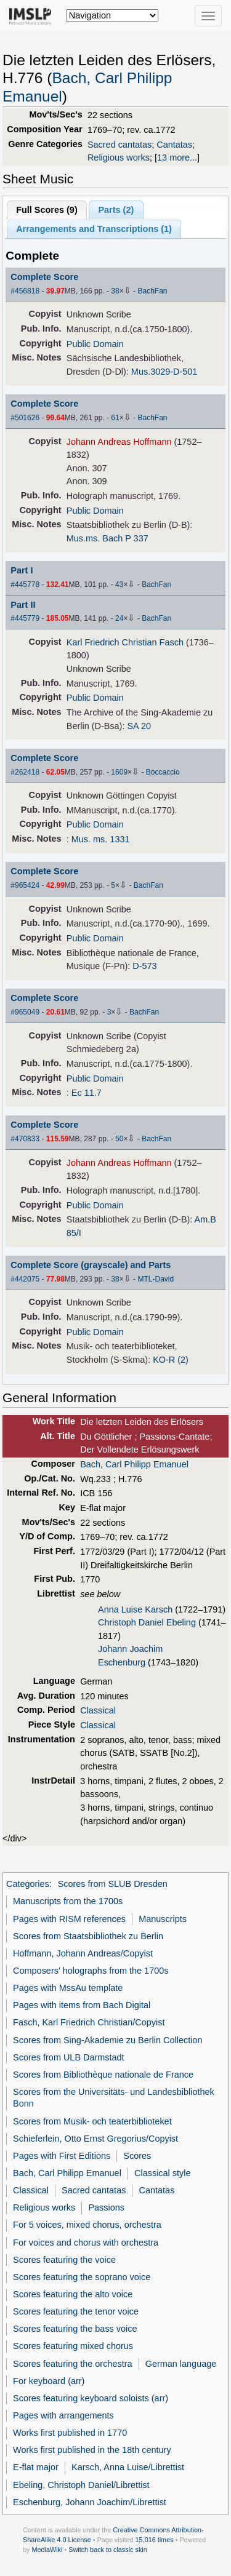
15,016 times (155, 2539)
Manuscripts (163, 1919)
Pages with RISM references (69, 1919)
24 (119, 618)
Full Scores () (47, 210)
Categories (27, 1884)
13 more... (177, 157)
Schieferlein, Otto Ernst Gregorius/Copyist (95, 2138)
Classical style (162, 2173)
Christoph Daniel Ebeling (147, 1622)
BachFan (152, 291)
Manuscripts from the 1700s (68, 1901)
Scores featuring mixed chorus (73, 2346)
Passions (106, 2207)
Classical (98, 1710)
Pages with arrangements (63, 2415)
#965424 (24, 885)
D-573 (144, 966)
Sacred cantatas (119, 145)
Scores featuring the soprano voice (81, 2277)
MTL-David (155, 1279)
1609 (119, 772)
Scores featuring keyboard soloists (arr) (90, 2398)
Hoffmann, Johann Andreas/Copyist (83, 1953)
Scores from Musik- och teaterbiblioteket (92, 2121)
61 (115, 417)
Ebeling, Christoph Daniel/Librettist (81, 2485)
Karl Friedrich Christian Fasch (125, 642)
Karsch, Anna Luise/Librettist (127, 2467)
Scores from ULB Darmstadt (68, 2057)
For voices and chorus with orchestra (85, 2242)
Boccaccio (163, 772)
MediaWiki (46, 2549)
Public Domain (95, 344)
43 (119, 584)
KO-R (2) (170, 1360)
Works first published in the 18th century (92, 2450)
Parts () (116, 210)
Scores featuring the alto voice (72, 2294)
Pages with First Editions (61, 2156)
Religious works (118, 157)
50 (119, 1138)
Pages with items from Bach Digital (81, 2005)
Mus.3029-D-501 (164, 372)
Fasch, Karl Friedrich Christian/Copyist (88, 2022)
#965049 (24, 1012)
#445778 (24, 584)
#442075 (24, 1279)
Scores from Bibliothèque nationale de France (103, 2075)
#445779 (24, 618)
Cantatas (174, 145)
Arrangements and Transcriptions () (94, 229)
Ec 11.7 (86, 1093)
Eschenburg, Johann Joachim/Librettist (89, 2502)
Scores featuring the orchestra (72, 2364)
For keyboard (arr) (48, 2381)
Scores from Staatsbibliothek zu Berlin (88, 1936)
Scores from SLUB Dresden (113, 1884)
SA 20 (139, 726)
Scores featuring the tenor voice (76, 2311)
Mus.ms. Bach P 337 (107, 538)
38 (115, 291)
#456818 (24, 291)
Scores (137, 2156)
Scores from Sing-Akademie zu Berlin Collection (107, 2040)
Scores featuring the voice (64, 2260)
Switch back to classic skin (107, 2549)
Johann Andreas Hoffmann (119, 442)
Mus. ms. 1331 (100, 839)
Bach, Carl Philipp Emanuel (134, 1464)
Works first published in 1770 (70, 2433)
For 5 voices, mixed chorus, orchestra (87, 2225)
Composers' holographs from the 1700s (90, 1971)
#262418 (24, 772)
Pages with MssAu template (68, 1988)
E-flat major (36, 2467)
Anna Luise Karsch (135, 1609)
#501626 (24, 417)
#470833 (24, 1138)
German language (181, 2364)
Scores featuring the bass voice (75, 2329)
